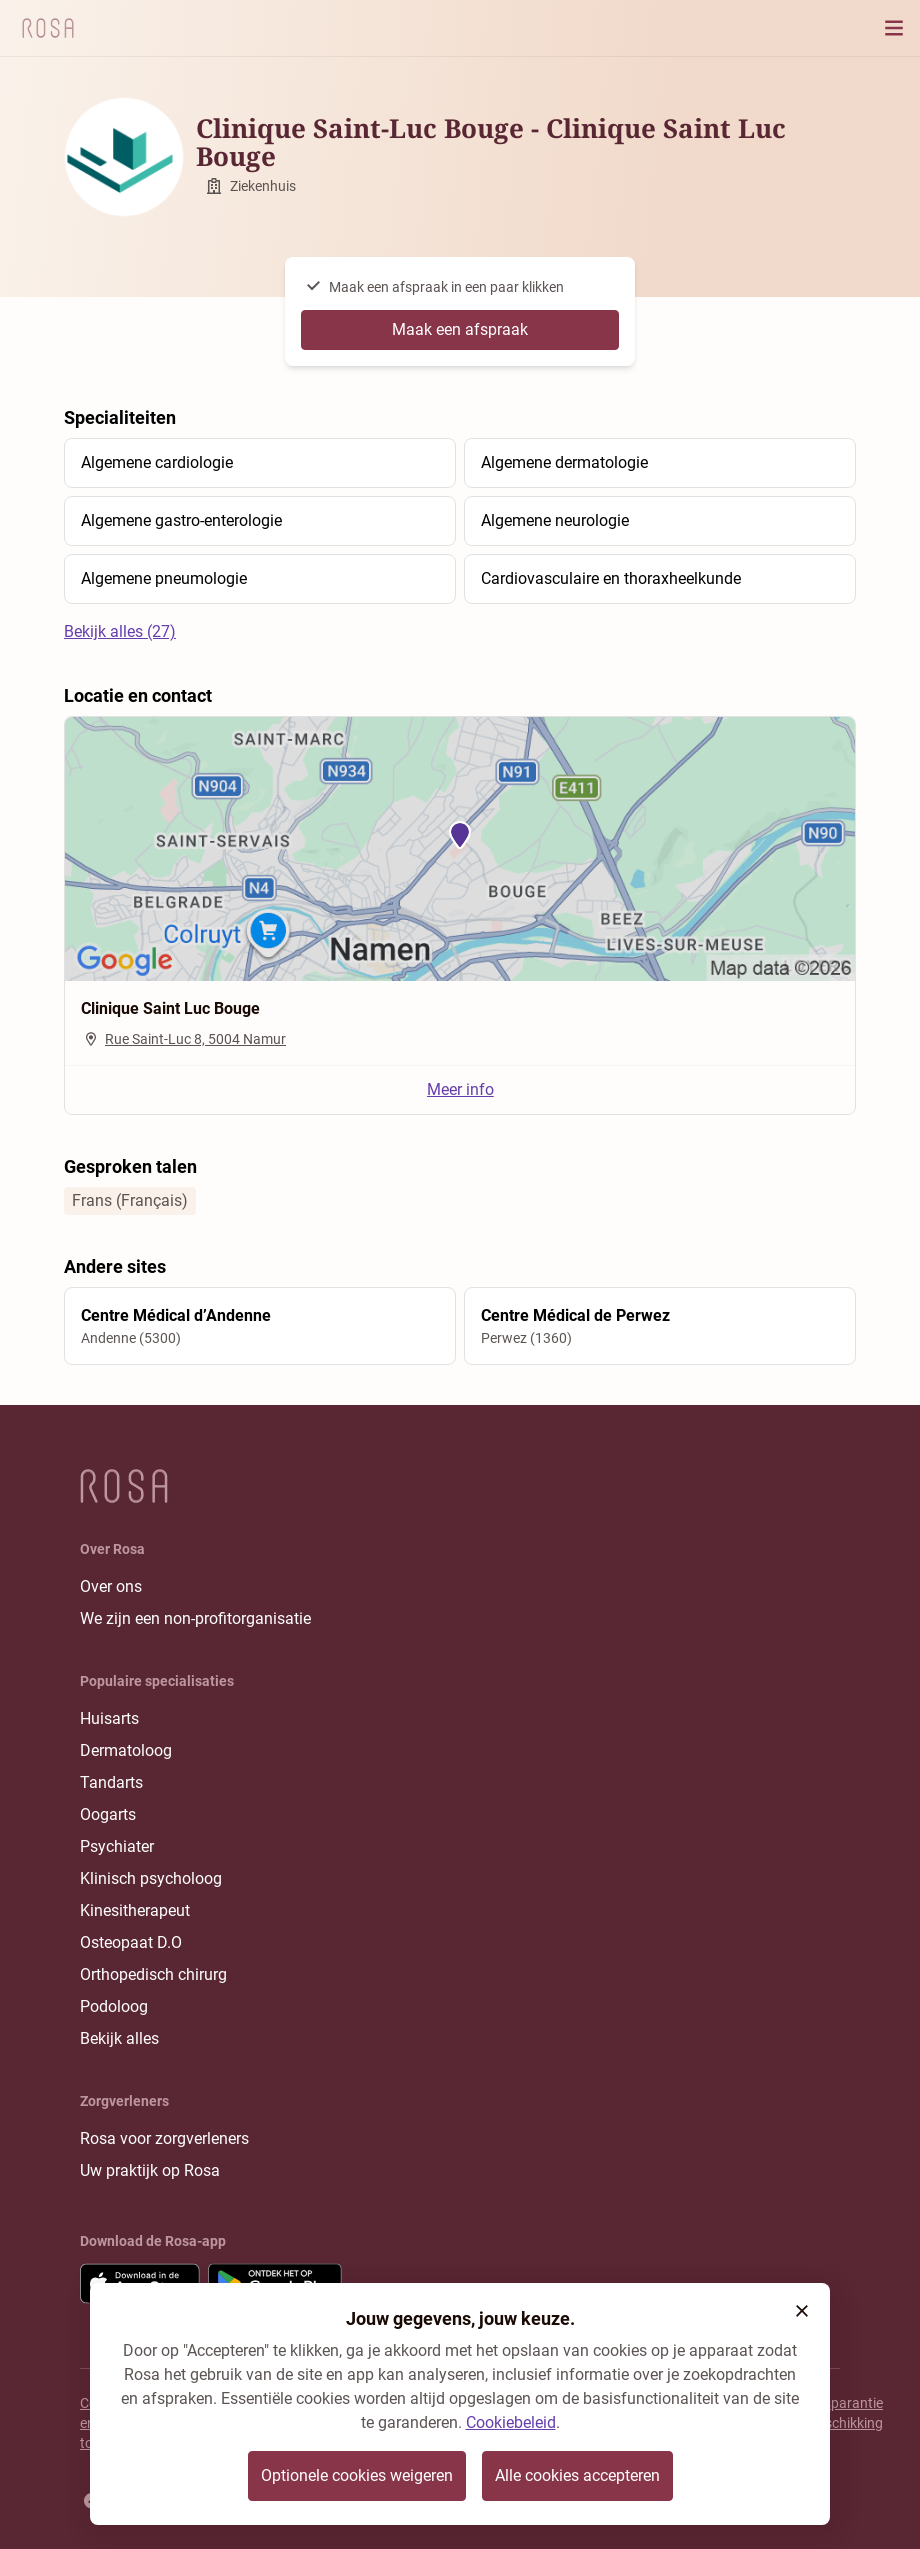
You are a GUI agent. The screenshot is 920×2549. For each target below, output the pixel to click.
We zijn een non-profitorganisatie (195, 1618)
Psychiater (117, 1846)
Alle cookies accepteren (577, 2475)
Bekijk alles (119, 2038)
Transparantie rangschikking (839, 2413)
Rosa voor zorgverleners (164, 2138)
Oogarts (108, 1814)
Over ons (111, 1586)
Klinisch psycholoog (151, 1878)
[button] (802, 2311)
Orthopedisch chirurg (153, 1974)
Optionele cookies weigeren (357, 2475)
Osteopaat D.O (131, 1942)
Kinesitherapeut (135, 1910)
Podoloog (114, 2006)
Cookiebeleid (511, 2422)
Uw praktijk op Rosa (150, 2170)
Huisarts (109, 1718)
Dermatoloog (126, 1750)
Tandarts (111, 1782)
